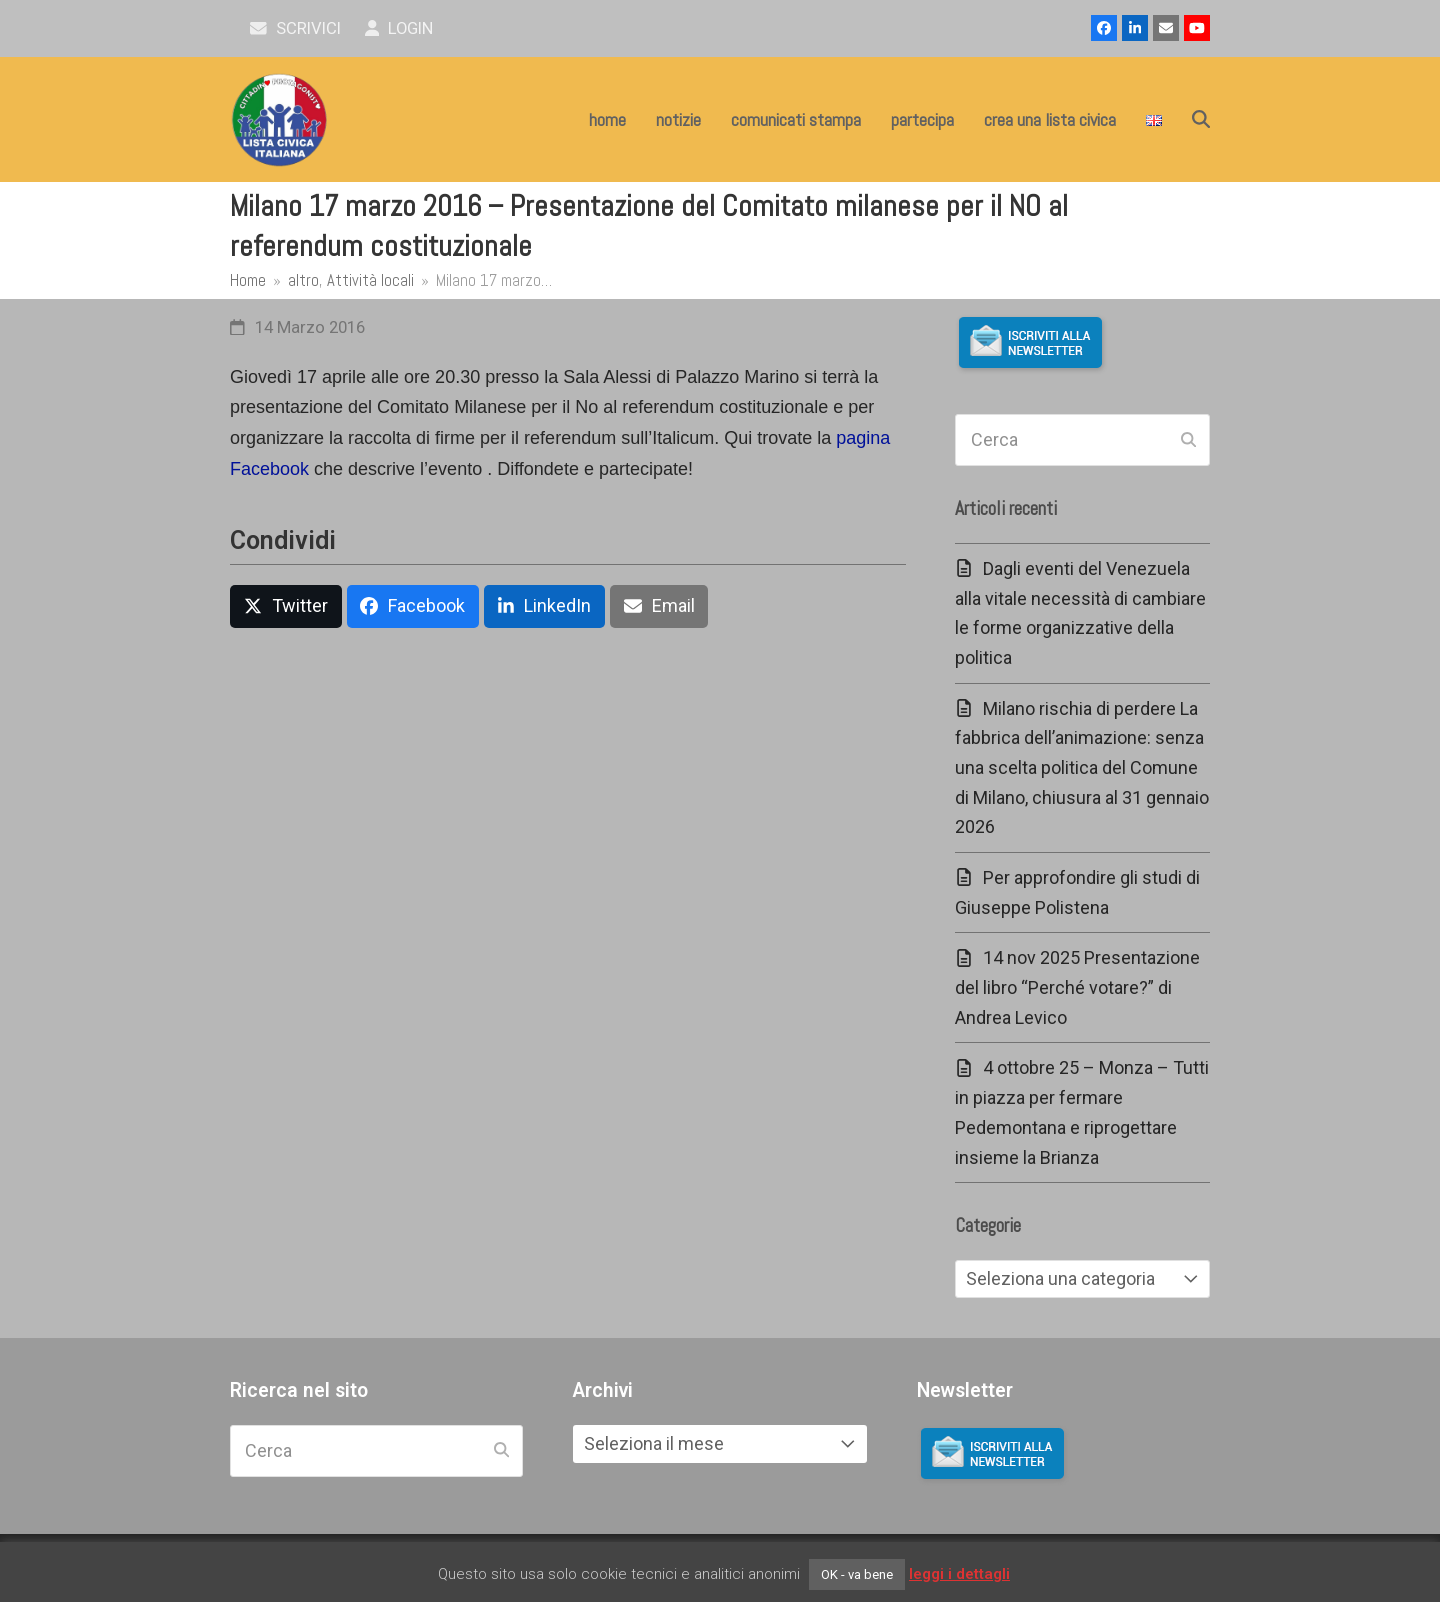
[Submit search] (1188, 440)
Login (399, 28)
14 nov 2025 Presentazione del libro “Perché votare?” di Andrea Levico (1077, 987)
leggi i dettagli (959, 1574)
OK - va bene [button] (857, 1574)
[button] (1201, 120)
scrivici (295, 28)
